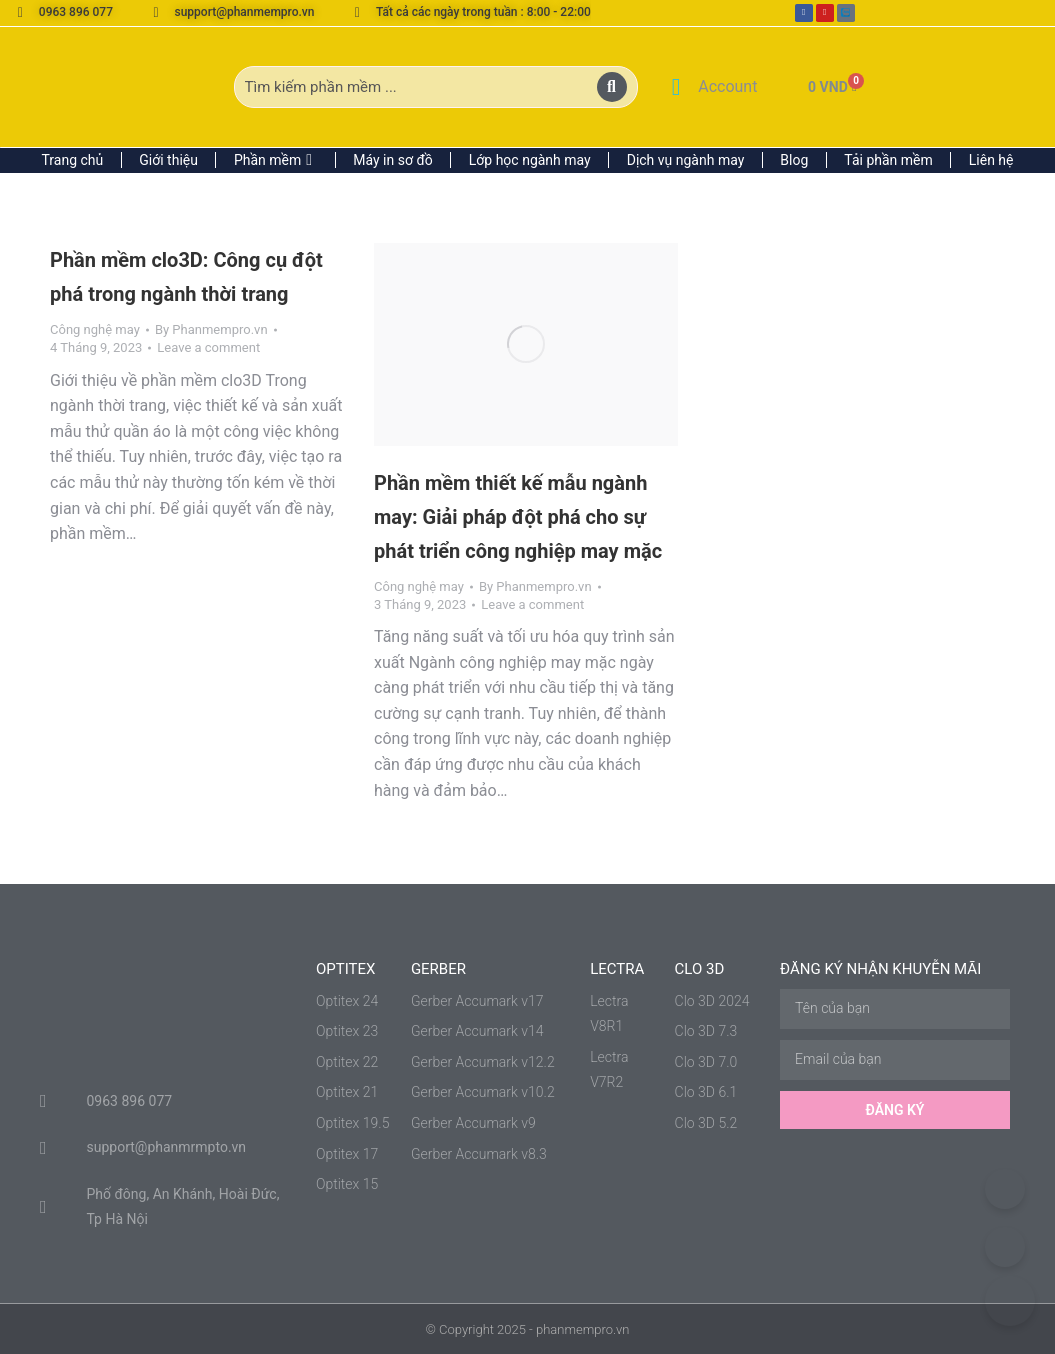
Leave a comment (208, 347)
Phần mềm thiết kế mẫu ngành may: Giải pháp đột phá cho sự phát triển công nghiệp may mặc (518, 517)
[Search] (612, 87)
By (211, 329)
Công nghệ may (95, 329)
